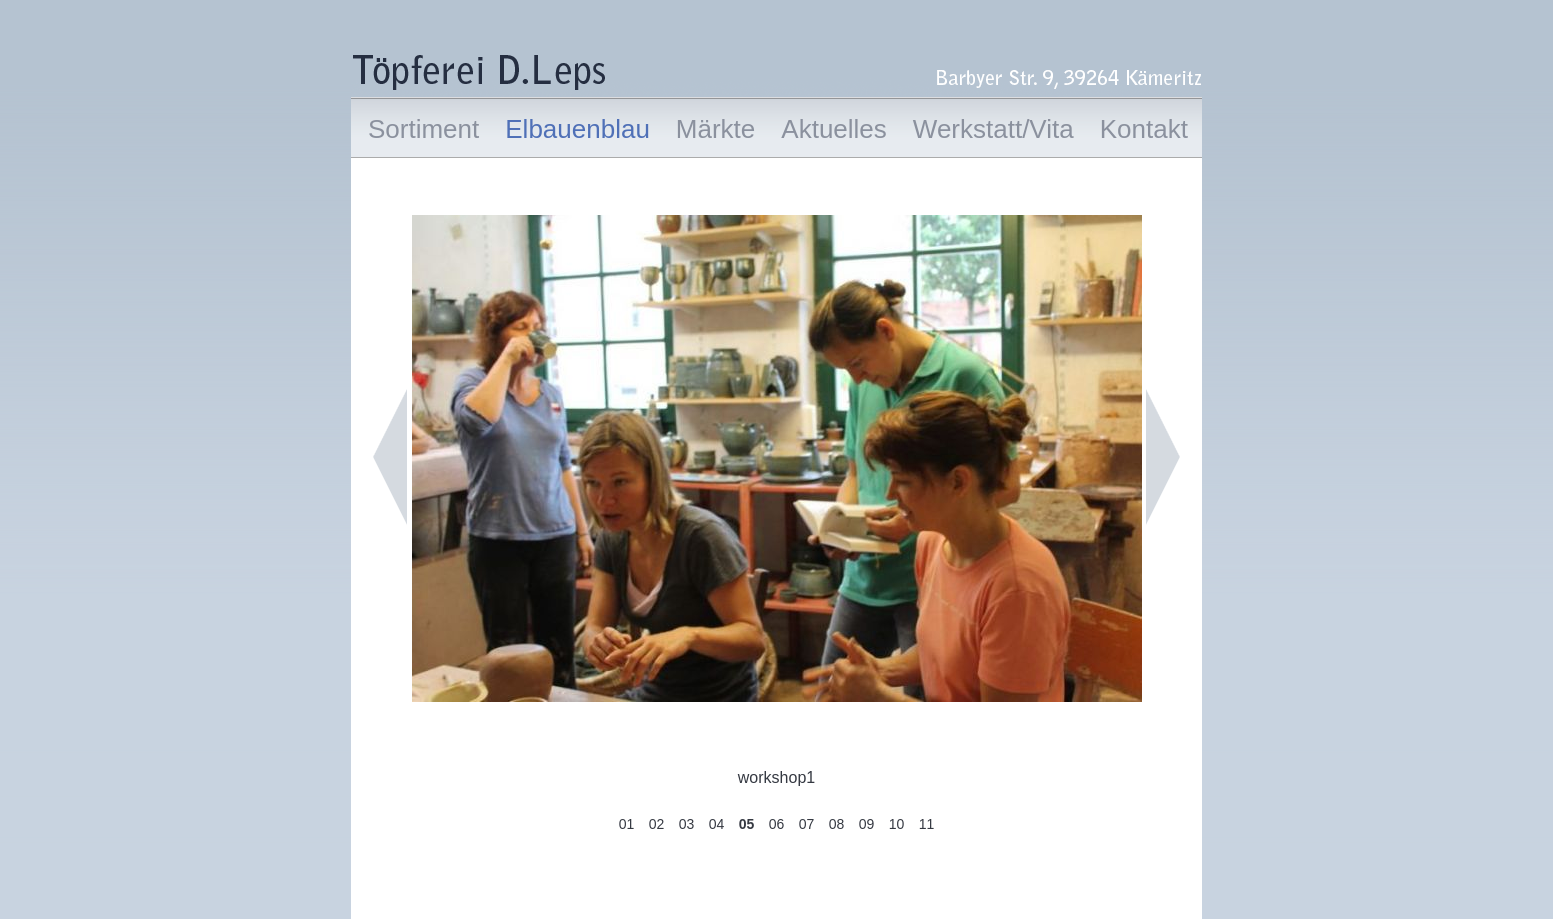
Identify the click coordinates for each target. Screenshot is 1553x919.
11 (927, 824)
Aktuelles (834, 129)
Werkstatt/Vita (993, 129)
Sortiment (423, 129)
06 (777, 824)
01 (627, 824)
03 (687, 824)
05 (747, 824)
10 (897, 824)
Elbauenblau (577, 129)
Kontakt (1144, 129)
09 (867, 824)
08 (837, 824)
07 (807, 824)
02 (657, 824)
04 (717, 824)
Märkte (715, 129)
